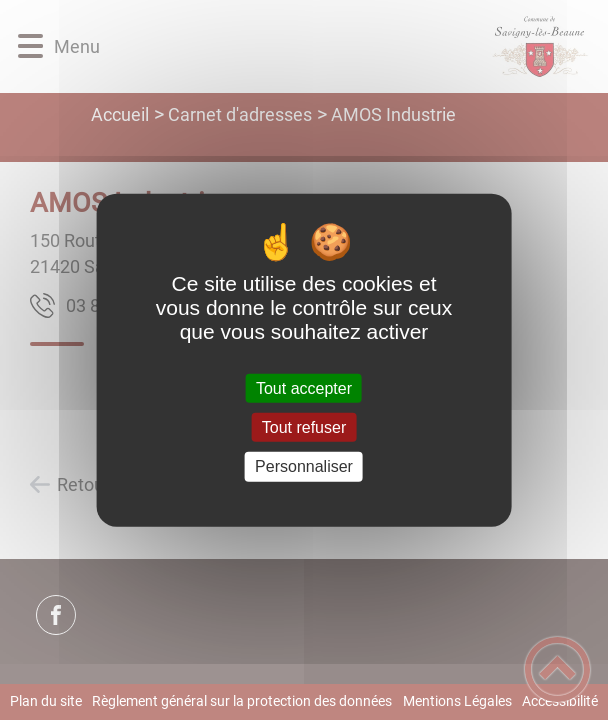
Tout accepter (304, 388)
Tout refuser (304, 427)
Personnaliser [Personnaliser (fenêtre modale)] (304, 466)
